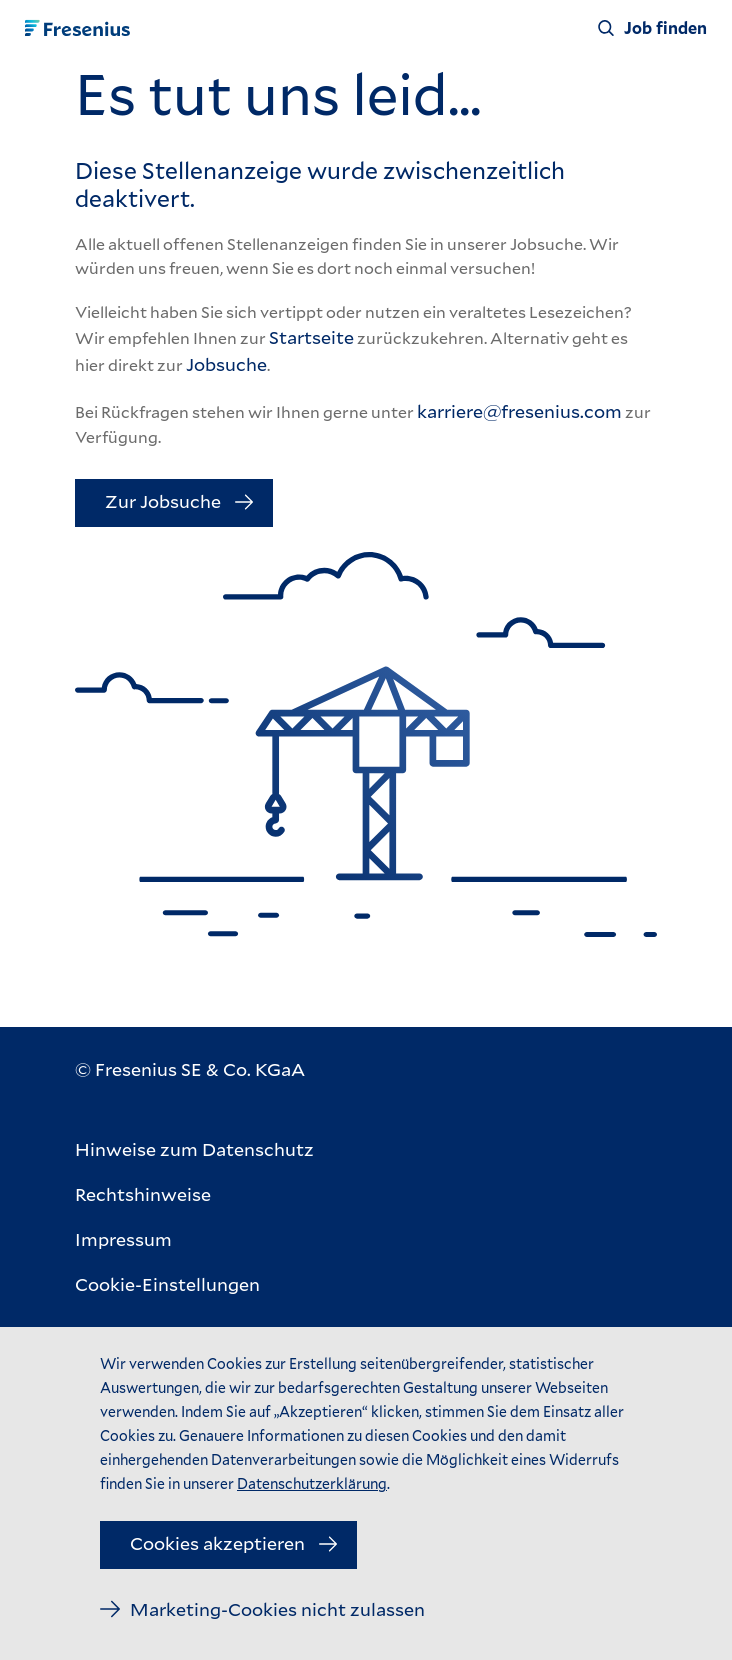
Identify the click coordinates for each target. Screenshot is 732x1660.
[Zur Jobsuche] (174, 503)
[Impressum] (194, 1239)
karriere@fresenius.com (519, 411)
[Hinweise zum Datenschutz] (194, 1149)
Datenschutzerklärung (312, 1483)
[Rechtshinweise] (194, 1194)
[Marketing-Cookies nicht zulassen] (262, 1609)
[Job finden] (652, 27)
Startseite (311, 337)
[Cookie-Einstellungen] (194, 1284)
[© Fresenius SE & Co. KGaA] (190, 1069)
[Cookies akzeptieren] (228, 1545)
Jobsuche (226, 364)
